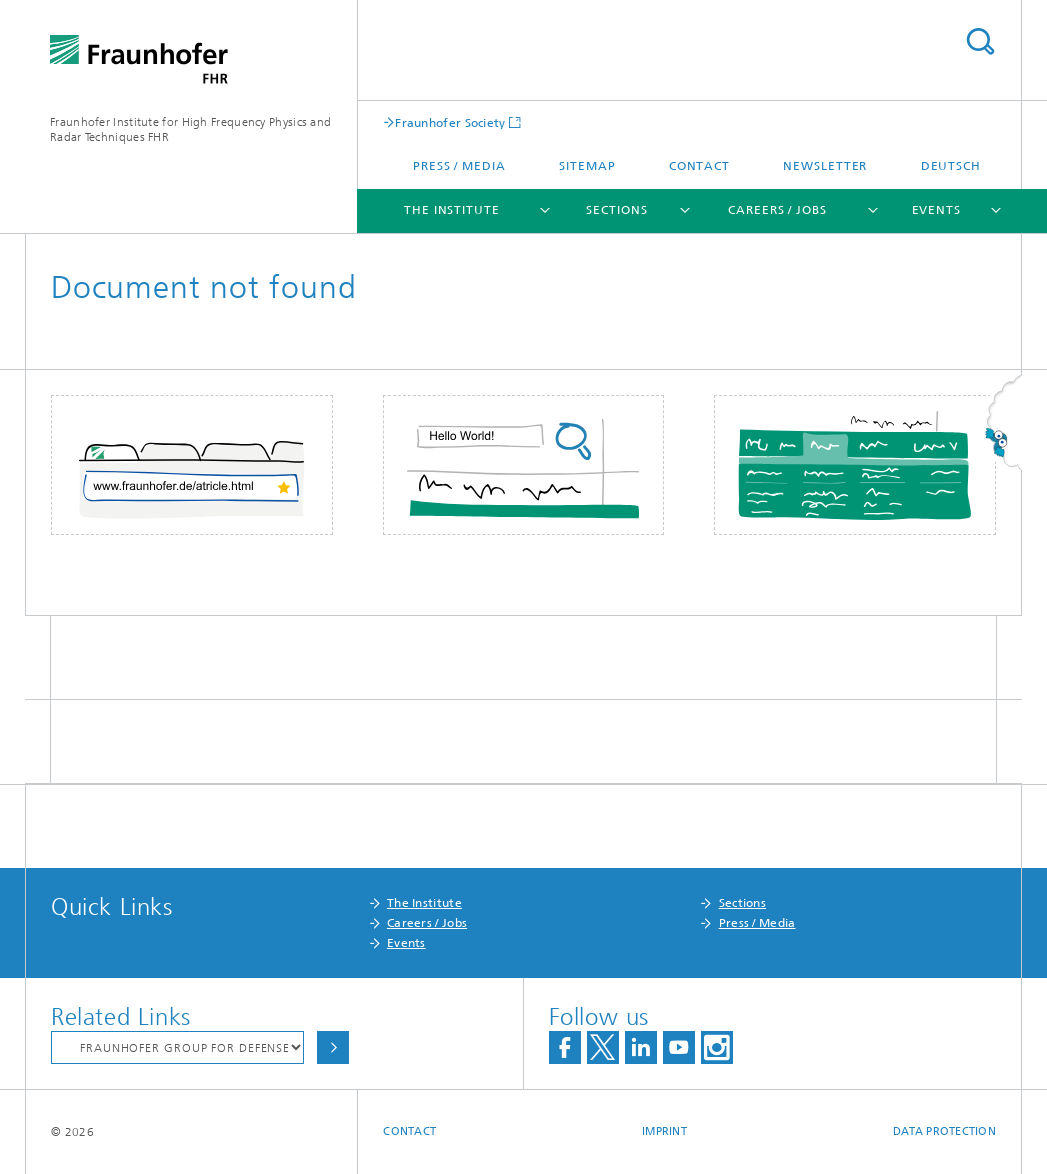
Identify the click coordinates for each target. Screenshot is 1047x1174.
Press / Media (459, 166)
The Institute (452, 210)
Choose (333, 1047)
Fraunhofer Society (450, 122)
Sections (616, 210)
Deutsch (951, 166)
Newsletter (825, 166)
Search (980, 41)
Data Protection (944, 1131)
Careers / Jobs (777, 210)
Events (936, 210)
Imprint (664, 1131)
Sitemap (587, 166)
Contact (699, 166)
